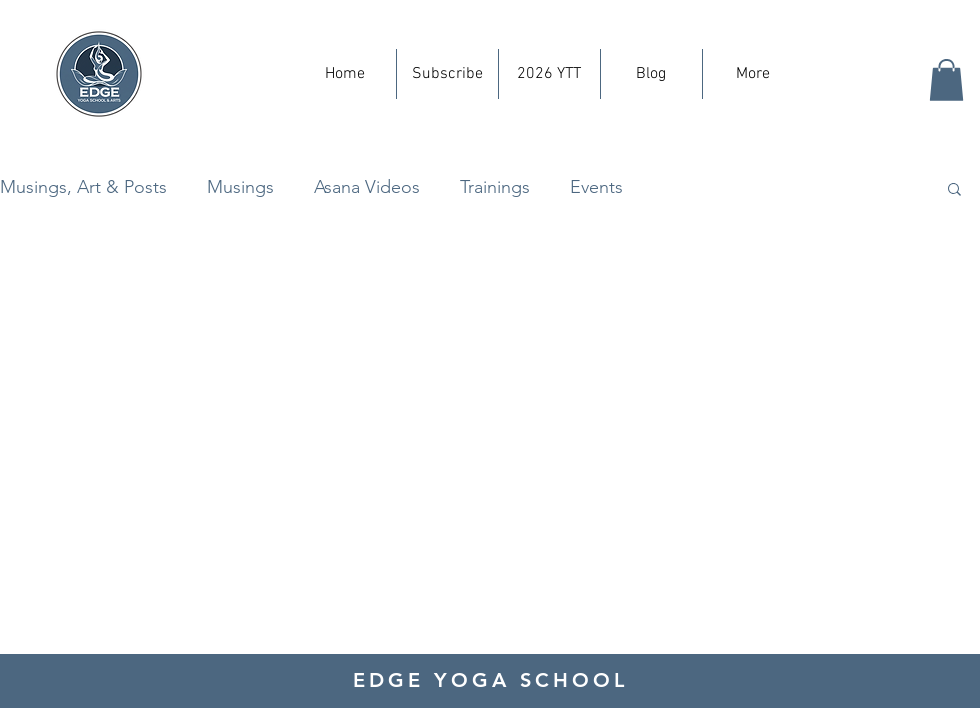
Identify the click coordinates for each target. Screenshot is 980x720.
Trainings (495, 187)
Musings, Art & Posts (83, 187)
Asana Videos (367, 187)
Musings (240, 187)
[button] (946, 80)
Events (596, 187)
